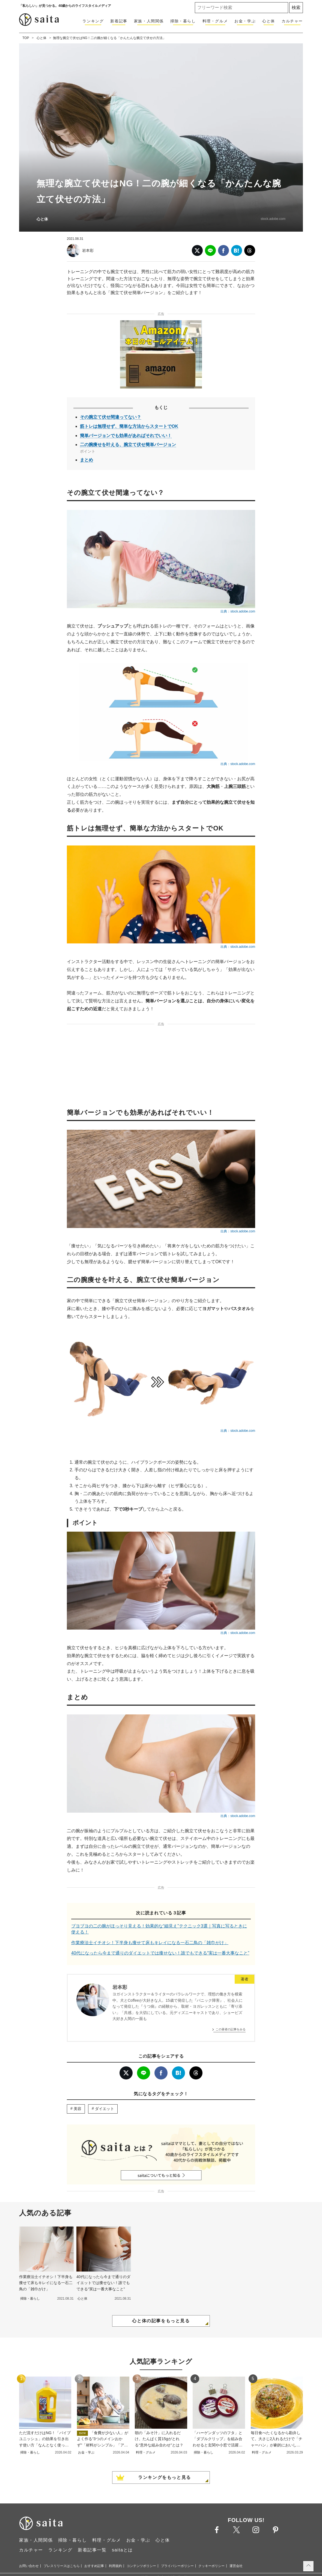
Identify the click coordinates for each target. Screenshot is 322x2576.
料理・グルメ (215, 21)
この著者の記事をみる (231, 2029)
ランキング (93, 21)
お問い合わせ (29, 2566)
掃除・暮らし (183, 21)
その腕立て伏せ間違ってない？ (110, 417)
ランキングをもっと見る (164, 2477)
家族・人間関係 (149, 21)
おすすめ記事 (94, 2566)
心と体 (268, 21)
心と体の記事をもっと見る (161, 2320)
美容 (77, 2108)
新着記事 (118, 21)
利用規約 (115, 2566)
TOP (25, 38)
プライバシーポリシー (177, 2566)
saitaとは (122, 2550)
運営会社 (236, 2566)
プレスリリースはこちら (62, 2566)
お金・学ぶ (245, 21)
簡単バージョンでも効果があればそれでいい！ (126, 435)
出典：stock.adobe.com (237, 611)
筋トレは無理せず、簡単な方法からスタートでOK (129, 426)
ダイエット (104, 2108)
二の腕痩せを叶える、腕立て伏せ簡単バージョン (128, 444)
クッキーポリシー (211, 2566)
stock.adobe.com (273, 219)
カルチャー (292, 21)
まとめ (86, 460)
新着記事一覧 (92, 2550)
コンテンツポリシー (141, 2566)
